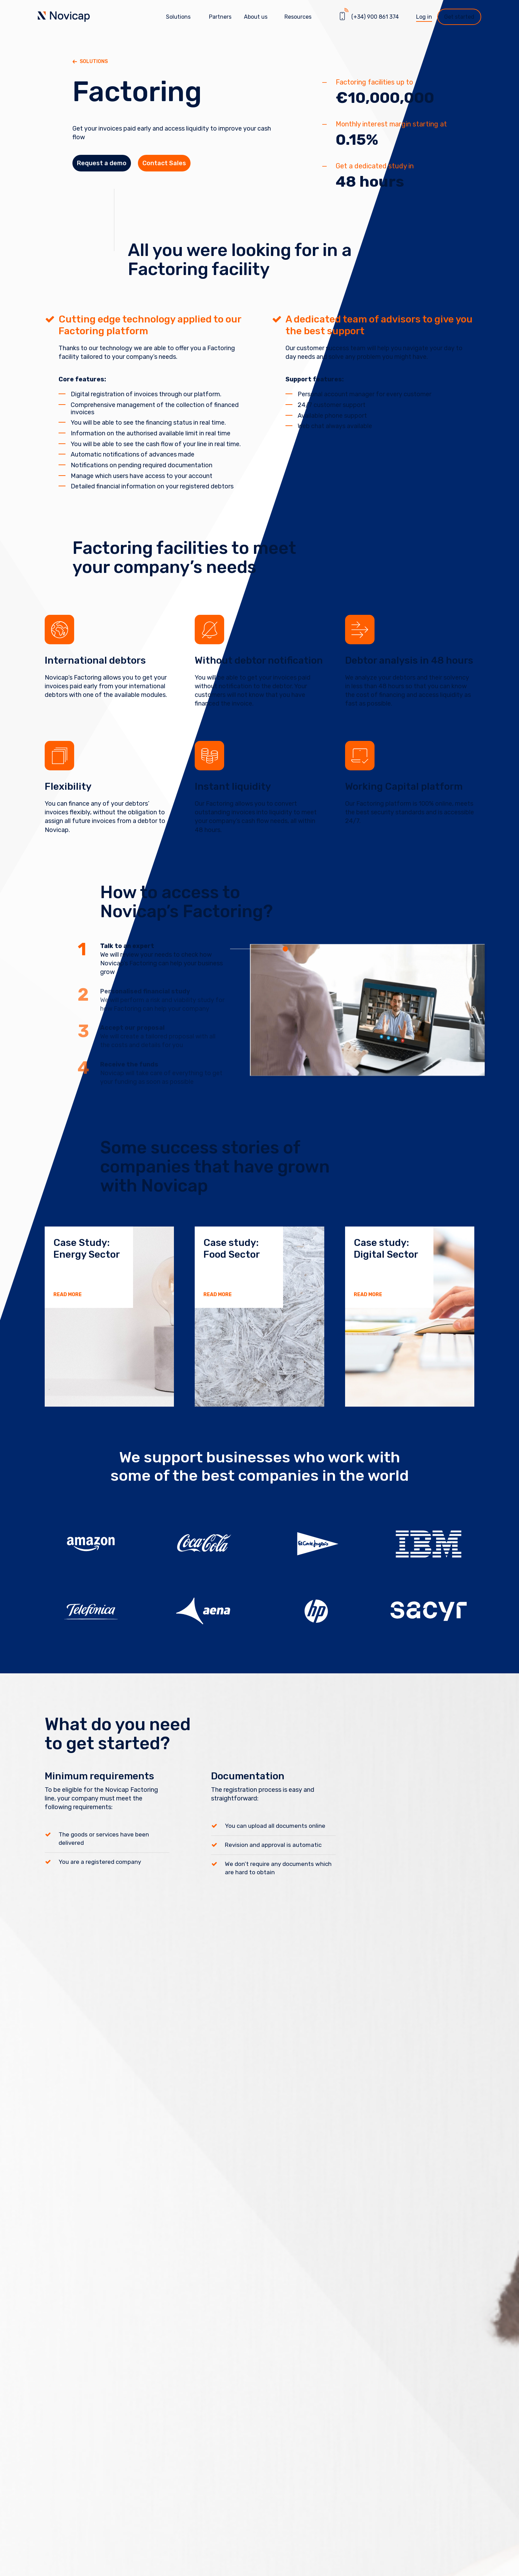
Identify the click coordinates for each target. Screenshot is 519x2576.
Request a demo (107, 167)
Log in (424, 17)
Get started (459, 17)
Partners (220, 17)
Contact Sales (182, 167)
